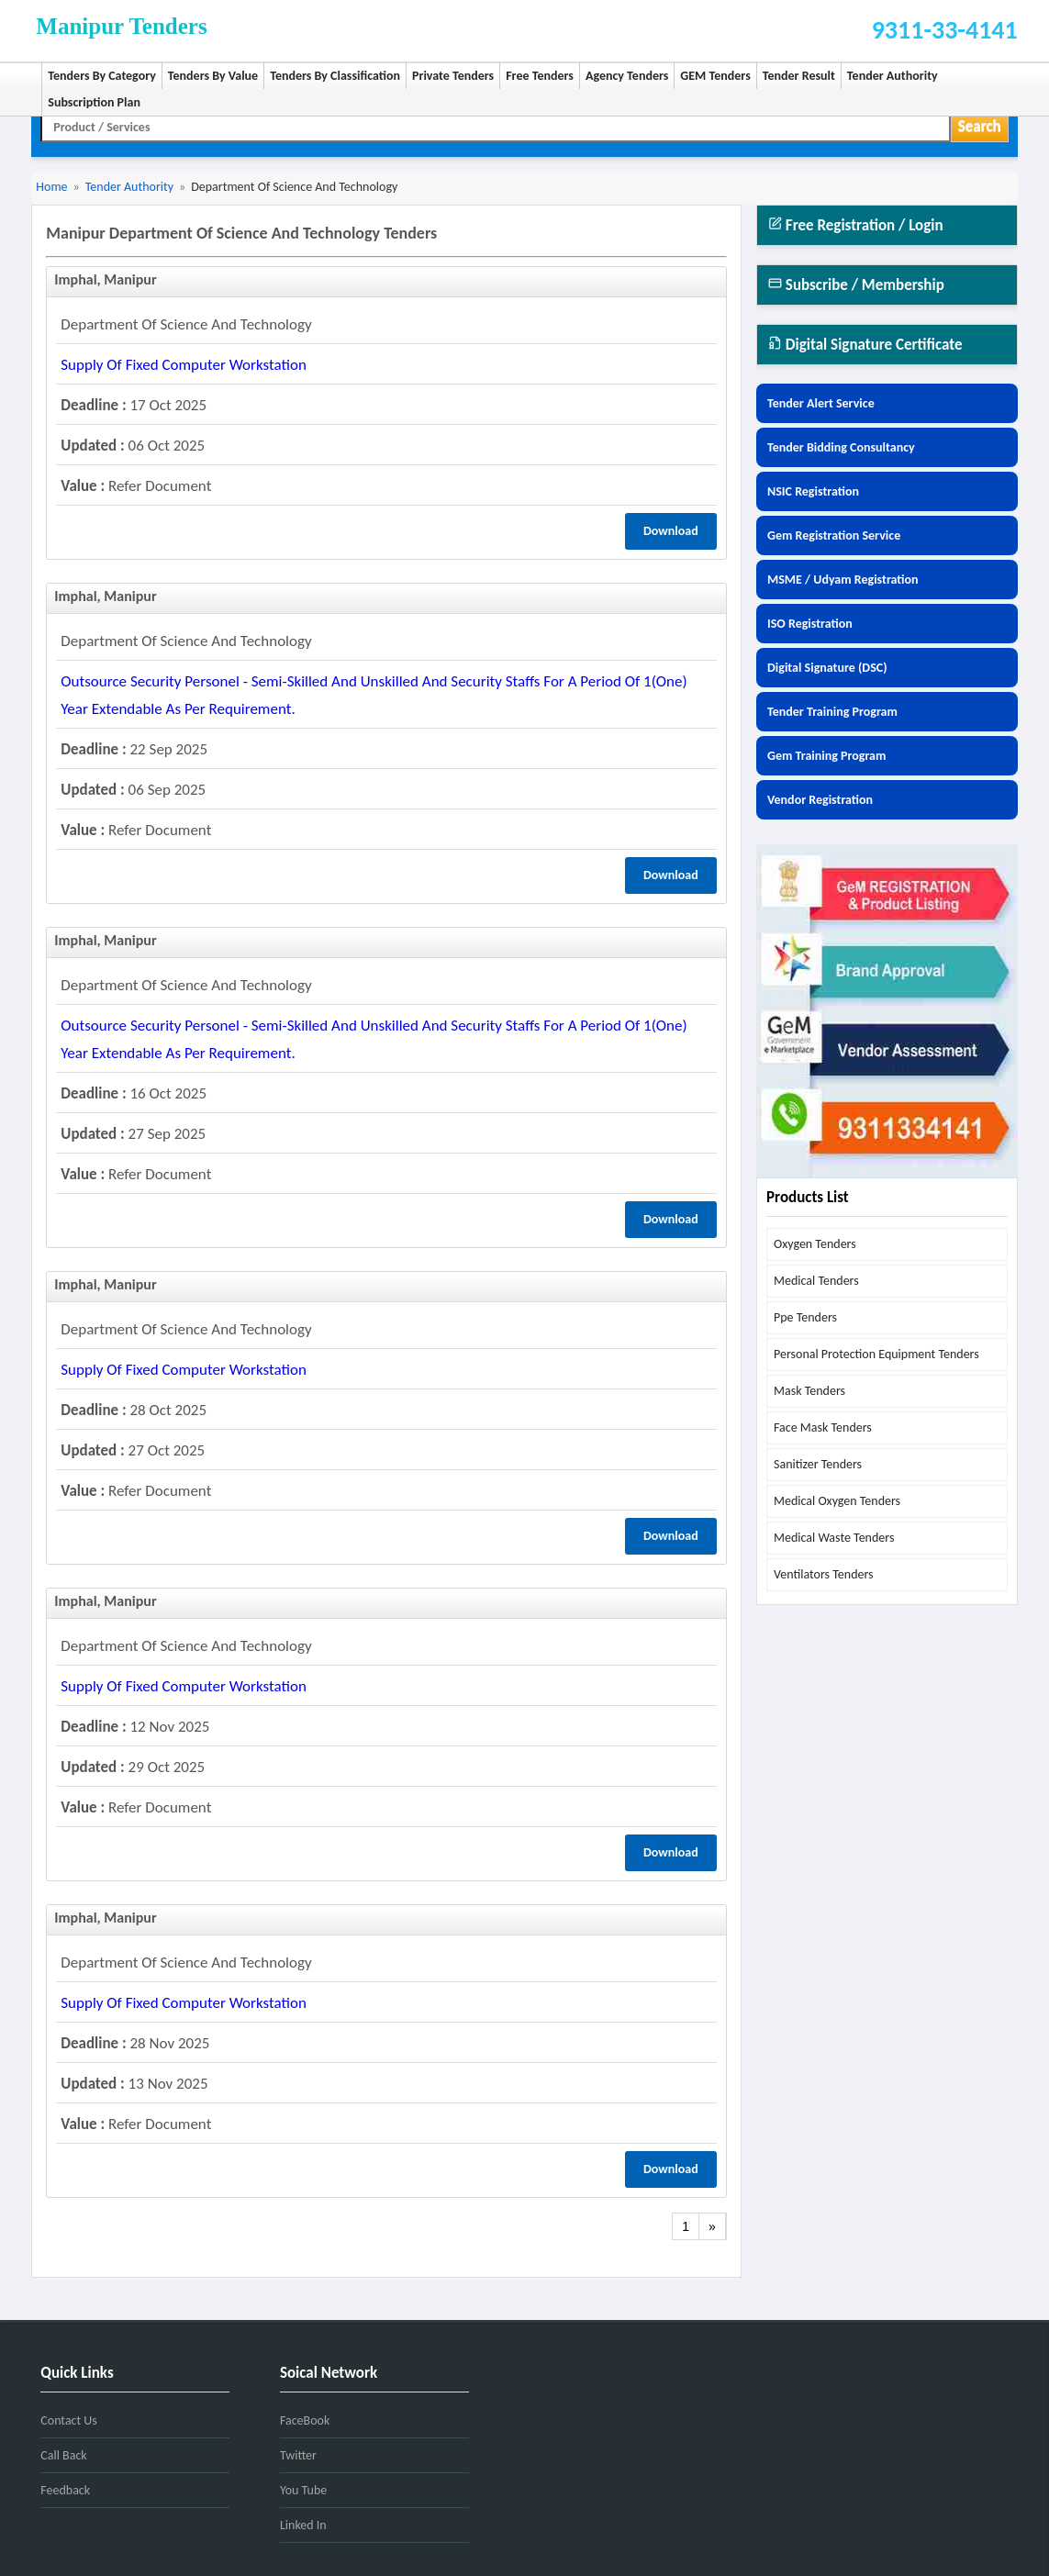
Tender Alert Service (821, 403)
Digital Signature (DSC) (827, 667)
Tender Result (799, 76)
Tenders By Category (102, 76)
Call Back (63, 2455)
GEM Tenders (715, 76)
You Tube (303, 2490)
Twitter (298, 2455)
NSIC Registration (813, 491)
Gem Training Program (826, 756)
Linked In (303, 2525)
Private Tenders (453, 76)
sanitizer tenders (818, 1464)
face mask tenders (823, 1427)
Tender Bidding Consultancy (841, 447)
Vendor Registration (820, 800)
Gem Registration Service (833, 535)
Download (670, 531)
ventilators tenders (824, 1574)
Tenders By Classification (335, 76)
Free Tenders (540, 76)
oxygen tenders (815, 1244)
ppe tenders (805, 1317)
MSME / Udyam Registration (843, 579)
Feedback (65, 2490)
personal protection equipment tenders (876, 1354)
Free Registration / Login (855, 225)
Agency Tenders (627, 76)
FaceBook (304, 2420)
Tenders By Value (213, 76)
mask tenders (809, 1391)
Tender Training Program (832, 711)
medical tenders (816, 1280)
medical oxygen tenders (837, 1501)
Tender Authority (892, 76)
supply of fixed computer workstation (184, 364)
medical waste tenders (834, 1537)
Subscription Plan (94, 102)
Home (51, 187)
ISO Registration (810, 623)
